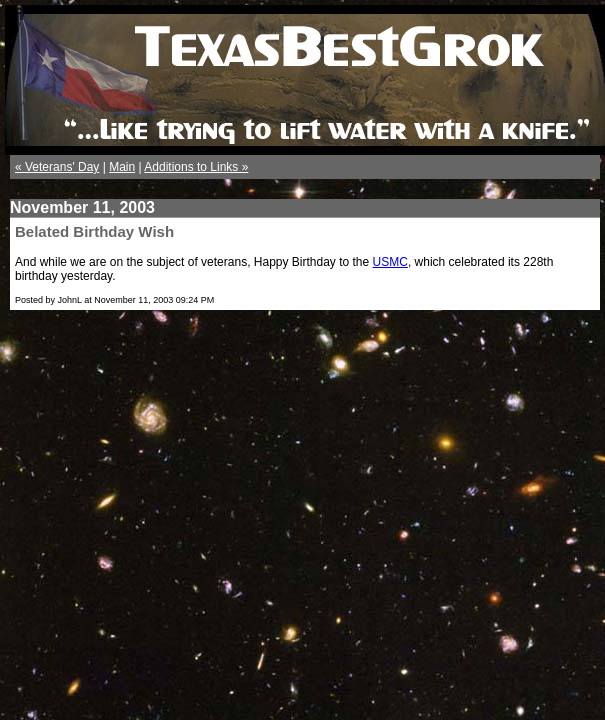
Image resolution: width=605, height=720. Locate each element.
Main (122, 167)
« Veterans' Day (57, 167)
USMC (390, 262)
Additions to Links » (196, 167)
